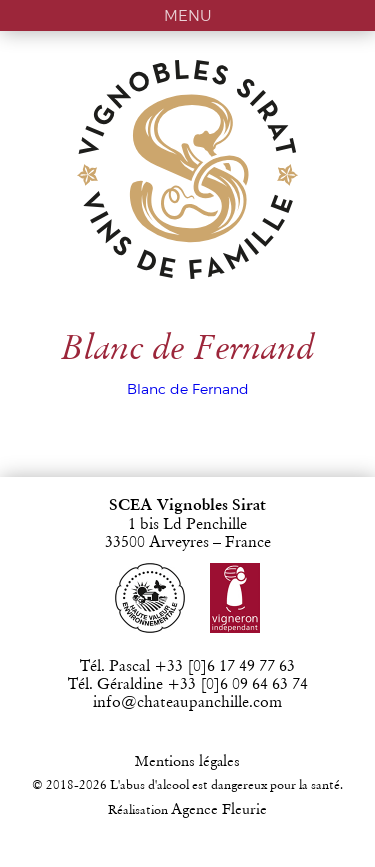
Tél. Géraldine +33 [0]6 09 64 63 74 (188, 685)
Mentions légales (187, 762)
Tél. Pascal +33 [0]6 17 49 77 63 (187, 667)
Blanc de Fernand (188, 389)
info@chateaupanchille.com (187, 703)
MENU (188, 15)
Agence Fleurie (219, 810)
